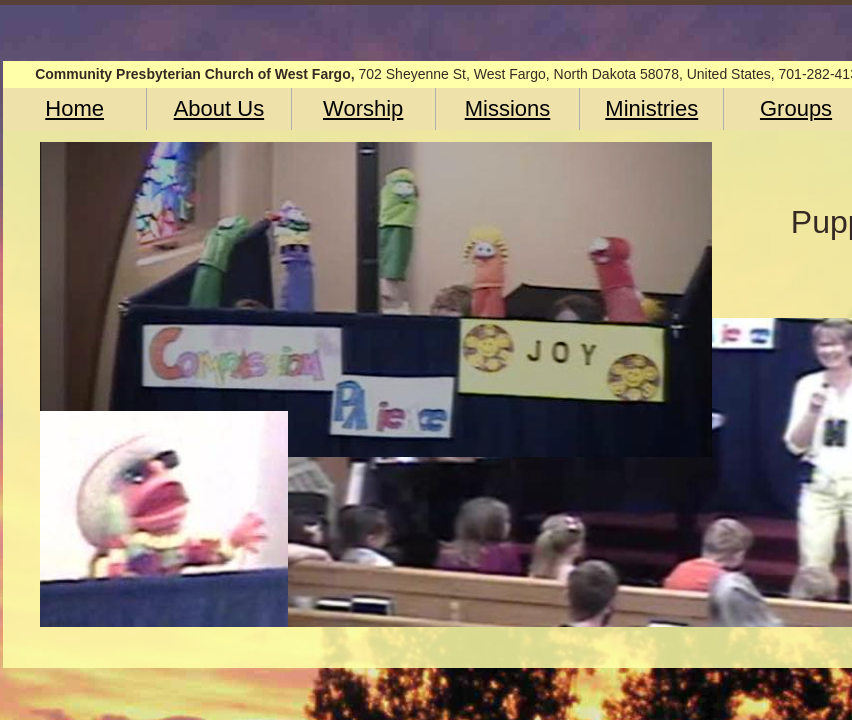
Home (74, 108)
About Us (219, 108)
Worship (363, 108)
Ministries (651, 108)
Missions (508, 108)
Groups (796, 108)
